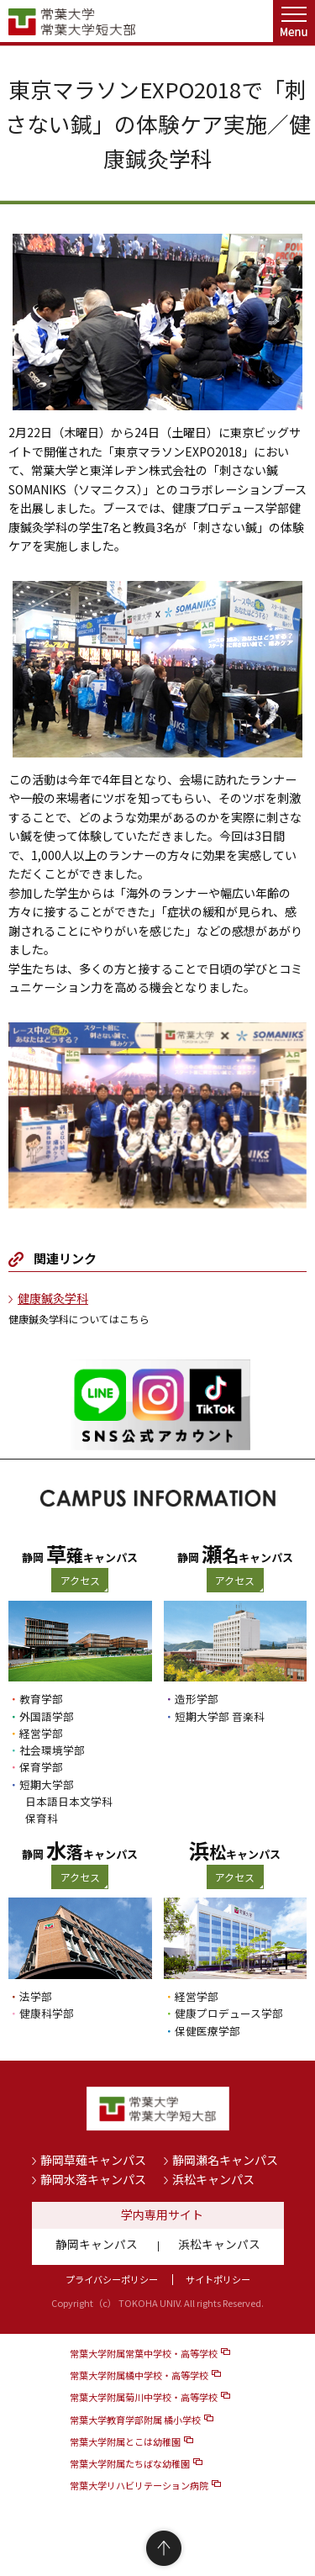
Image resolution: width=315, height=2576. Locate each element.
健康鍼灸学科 (53, 1298)
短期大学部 (46, 1784)
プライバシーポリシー (112, 2279)
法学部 (35, 1996)
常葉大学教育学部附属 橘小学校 (135, 2419)
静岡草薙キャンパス (93, 2160)
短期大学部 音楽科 (220, 1716)
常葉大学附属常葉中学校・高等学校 (144, 2353)
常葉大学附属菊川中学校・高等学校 (144, 2397)
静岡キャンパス (96, 2244)
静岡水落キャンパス (93, 2179)
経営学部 (41, 1733)
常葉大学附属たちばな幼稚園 (130, 2463)
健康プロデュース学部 (229, 2013)
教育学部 (41, 1699)
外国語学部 (46, 1716)
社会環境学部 (52, 1750)
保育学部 (41, 1767)
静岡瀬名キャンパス (225, 2160)
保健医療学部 (207, 2031)
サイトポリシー (218, 2279)
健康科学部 (46, 2013)
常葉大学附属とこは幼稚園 (125, 2441)
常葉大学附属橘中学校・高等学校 (139, 2375)
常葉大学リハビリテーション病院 (139, 2485)
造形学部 (196, 1699)
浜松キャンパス (213, 2179)
